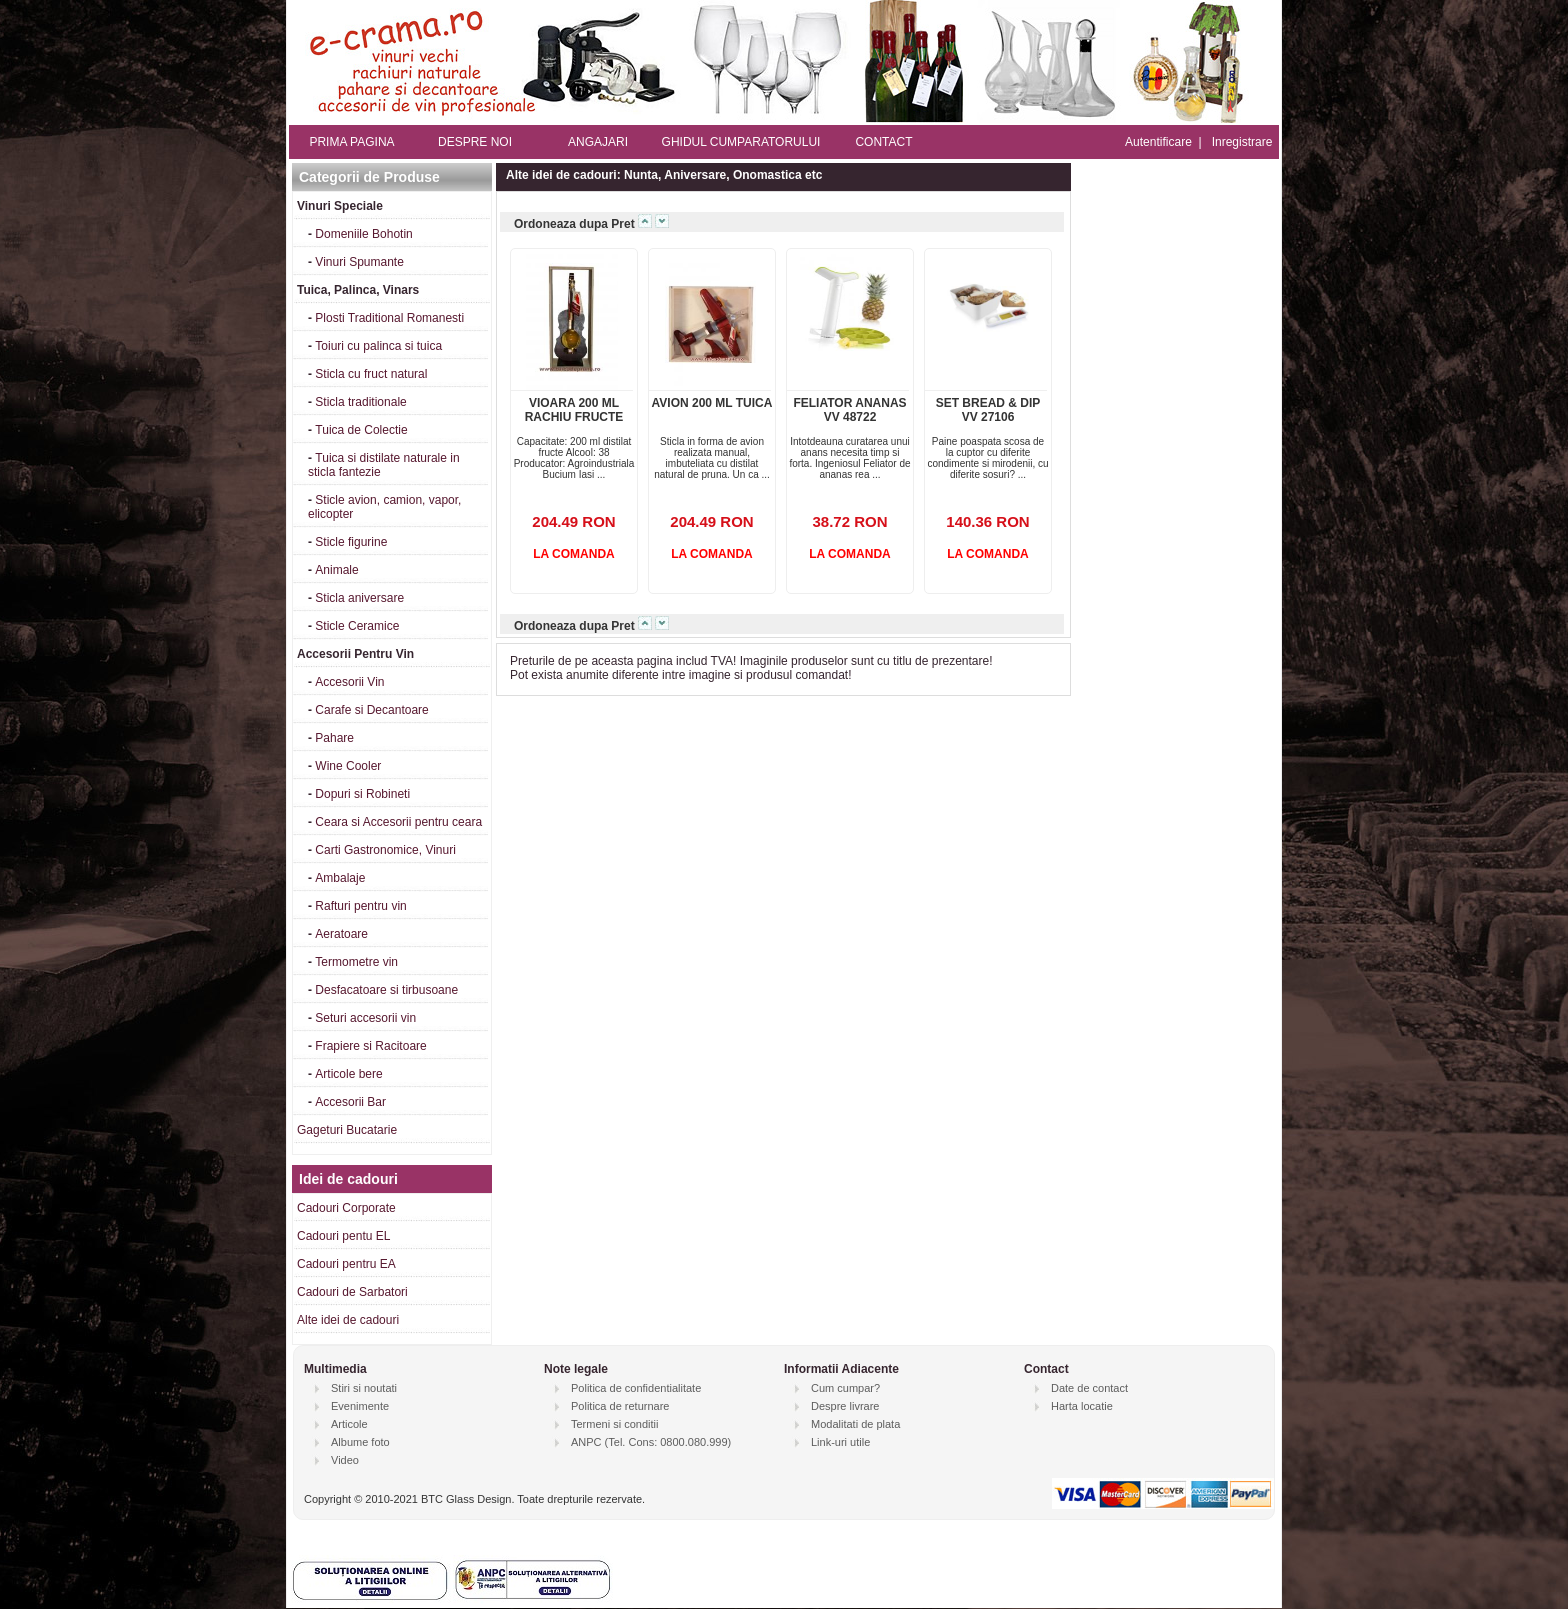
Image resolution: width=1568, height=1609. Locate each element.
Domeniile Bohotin (363, 234)
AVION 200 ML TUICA (712, 403)
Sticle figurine (351, 542)
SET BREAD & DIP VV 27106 (988, 410)
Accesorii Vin (349, 682)
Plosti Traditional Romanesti (389, 318)
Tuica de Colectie (361, 430)
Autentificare (1158, 142)
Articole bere (348, 1074)
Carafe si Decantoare (371, 710)
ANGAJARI (598, 142)
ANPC (586, 1442)
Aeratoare (341, 934)
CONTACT (883, 142)
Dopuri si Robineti (362, 794)
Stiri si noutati (364, 1388)
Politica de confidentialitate (636, 1388)
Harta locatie (1082, 1406)
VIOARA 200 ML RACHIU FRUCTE (574, 410)
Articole (349, 1424)
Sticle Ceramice (357, 626)
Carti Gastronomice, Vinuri (385, 850)
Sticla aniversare (359, 598)
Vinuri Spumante (359, 262)
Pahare (334, 738)
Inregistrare (1242, 142)
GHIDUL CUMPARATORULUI (741, 142)
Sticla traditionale (360, 402)
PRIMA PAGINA (351, 142)
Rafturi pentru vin (360, 906)
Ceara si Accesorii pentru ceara (398, 822)
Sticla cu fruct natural (371, 374)
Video (345, 1460)
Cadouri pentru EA (346, 1264)
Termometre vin (356, 962)
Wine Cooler (348, 766)
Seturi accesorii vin (365, 1018)
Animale (336, 570)
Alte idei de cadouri (348, 1320)
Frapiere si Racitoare (370, 1046)
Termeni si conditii (614, 1424)
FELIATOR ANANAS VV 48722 (849, 410)
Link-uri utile (840, 1442)
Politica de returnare (620, 1406)
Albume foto (360, 1442)
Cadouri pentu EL (343, 1236)
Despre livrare (845, 1406)
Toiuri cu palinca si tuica (378, 346)
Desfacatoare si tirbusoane (386, 990)
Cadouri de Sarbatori (352, 1292)
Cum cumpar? (845, 1388)
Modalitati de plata (855, 1424)
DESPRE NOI (475, 142)
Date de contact (1089, 1388)
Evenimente (360, 1406)
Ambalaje (340, 878)
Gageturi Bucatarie (347, 1130)
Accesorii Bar (350, 1102)
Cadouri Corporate (346, 1208)
